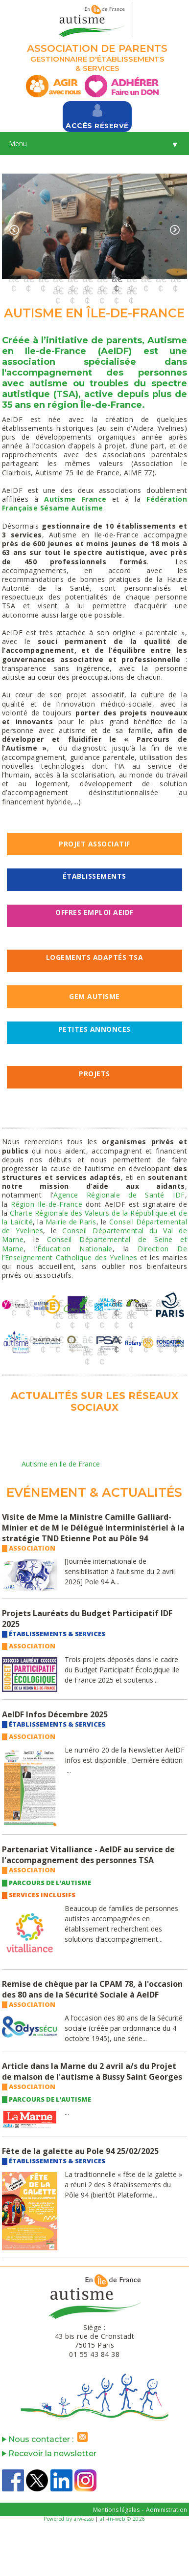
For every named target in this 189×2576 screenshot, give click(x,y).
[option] (94, 226)
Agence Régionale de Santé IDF (119, 1194)
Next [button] (175, 230)
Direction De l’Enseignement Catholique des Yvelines (94, 1253)
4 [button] (58, 279)
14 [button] (72, 291)
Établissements (94, 876)
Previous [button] (14, 230)
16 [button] (102, 291)
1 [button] (14, 279)
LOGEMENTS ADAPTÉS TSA (94, 957)
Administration (166, 2510)
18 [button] (131, 291)
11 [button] (160, 279)
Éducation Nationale (74, 1248)
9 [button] (131, 279)
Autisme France (75, 499)
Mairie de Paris (71, 1221)
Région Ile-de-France (46, 1204)
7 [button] (102, 279)
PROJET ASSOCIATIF (94, 843)
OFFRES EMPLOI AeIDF (94, 912)
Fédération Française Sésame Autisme (94, 503)
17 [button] (116, 291)
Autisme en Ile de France (61, 1463)
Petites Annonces (94, 1029)
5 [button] (72, 279)
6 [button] (87, 279)
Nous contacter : (47, 2439)
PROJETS (94, 1073)
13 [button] (58, 291)
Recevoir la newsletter (49, 2453)
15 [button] (87, 291)
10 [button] (146, 279)
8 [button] (116, 279)
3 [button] (43, 279)
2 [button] (28, 279)
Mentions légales (116, 2510)
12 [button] (175, 279)
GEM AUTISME (94, 996)
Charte (21, 1213)
